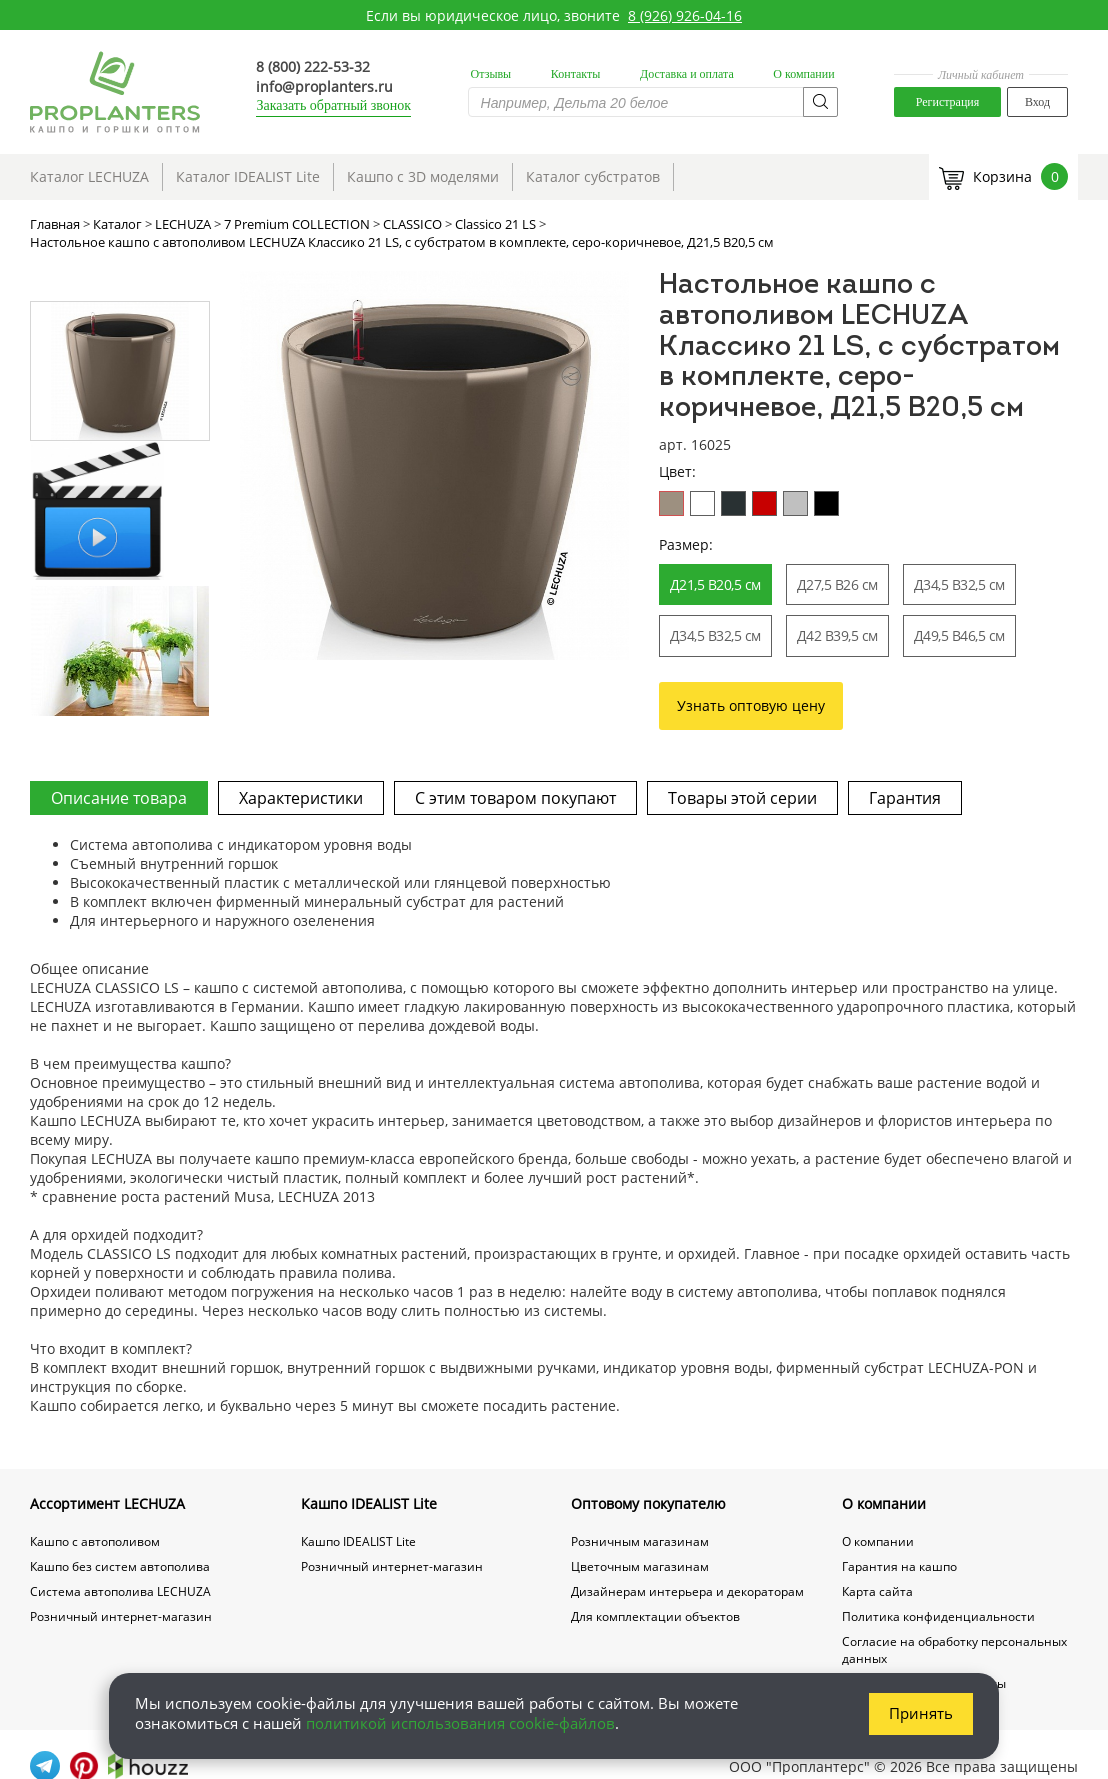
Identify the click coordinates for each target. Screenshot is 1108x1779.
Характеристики (301, 798)
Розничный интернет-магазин (121, 1616)
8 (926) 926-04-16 (685, 15)
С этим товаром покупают (515, 798)
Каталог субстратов (593, 176)
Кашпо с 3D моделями (423, 176)
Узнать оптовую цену (751, 705)
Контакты (576, 74)
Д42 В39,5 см (837, 635)
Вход (1037, 102)
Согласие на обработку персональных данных (954, 1650)
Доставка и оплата (687, 74)
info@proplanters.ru (324, 86)
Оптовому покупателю (648, 1503)
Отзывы (491, 74)
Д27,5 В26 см (837, 584)
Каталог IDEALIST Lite (248, 176)
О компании (803, 74)
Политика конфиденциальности (938, 1616)
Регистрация (948, 102)
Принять (921, 1713)
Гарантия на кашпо (899, 1566)
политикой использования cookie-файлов (460, 1723)
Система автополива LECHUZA (120, 1591)
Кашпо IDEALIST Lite (369, 1503)
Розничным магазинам (640, 1541)
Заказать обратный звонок (333, 105)
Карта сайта (877, 1591)
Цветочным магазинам (640, 1566)
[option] (434, 465)
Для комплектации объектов (655, 1616)
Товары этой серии (742, 798)
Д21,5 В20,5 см (715, 584)
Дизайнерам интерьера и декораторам (687, 1591)
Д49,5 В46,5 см (959, 635)
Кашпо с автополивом (95, 1541)
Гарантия (905, 798)
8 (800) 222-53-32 (313, 66)
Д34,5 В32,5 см (959, 584)
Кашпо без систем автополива (120, 1566)
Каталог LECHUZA (89, 176)
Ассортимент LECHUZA (107, 1503)
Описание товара (119, 798)
